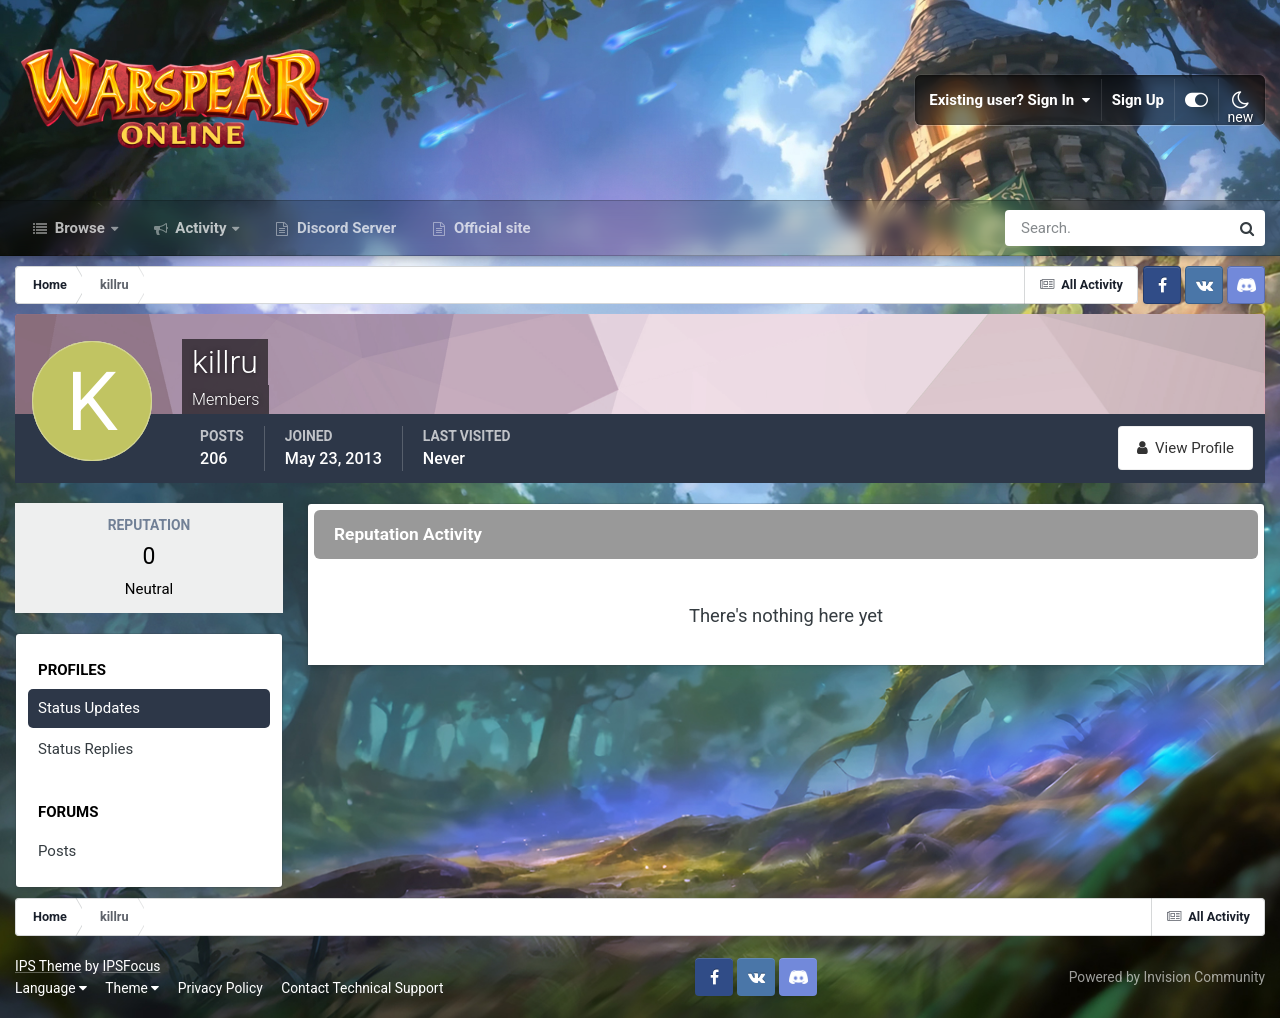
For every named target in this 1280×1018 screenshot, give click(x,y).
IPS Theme (48, 966)
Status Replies (85, 749)
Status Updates (89, 708)
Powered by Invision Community (1167, 977)
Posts (57, 851)
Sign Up (1138, 100)
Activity (201, 228)
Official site (490, 228)
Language (51, 988)
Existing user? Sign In (1010, 100)
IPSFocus (131, 966)
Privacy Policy (220, 988)
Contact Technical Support (362, 988)
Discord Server (344, 228)
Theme (132, 988)
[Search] (1048, 228)
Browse (80, 228)
